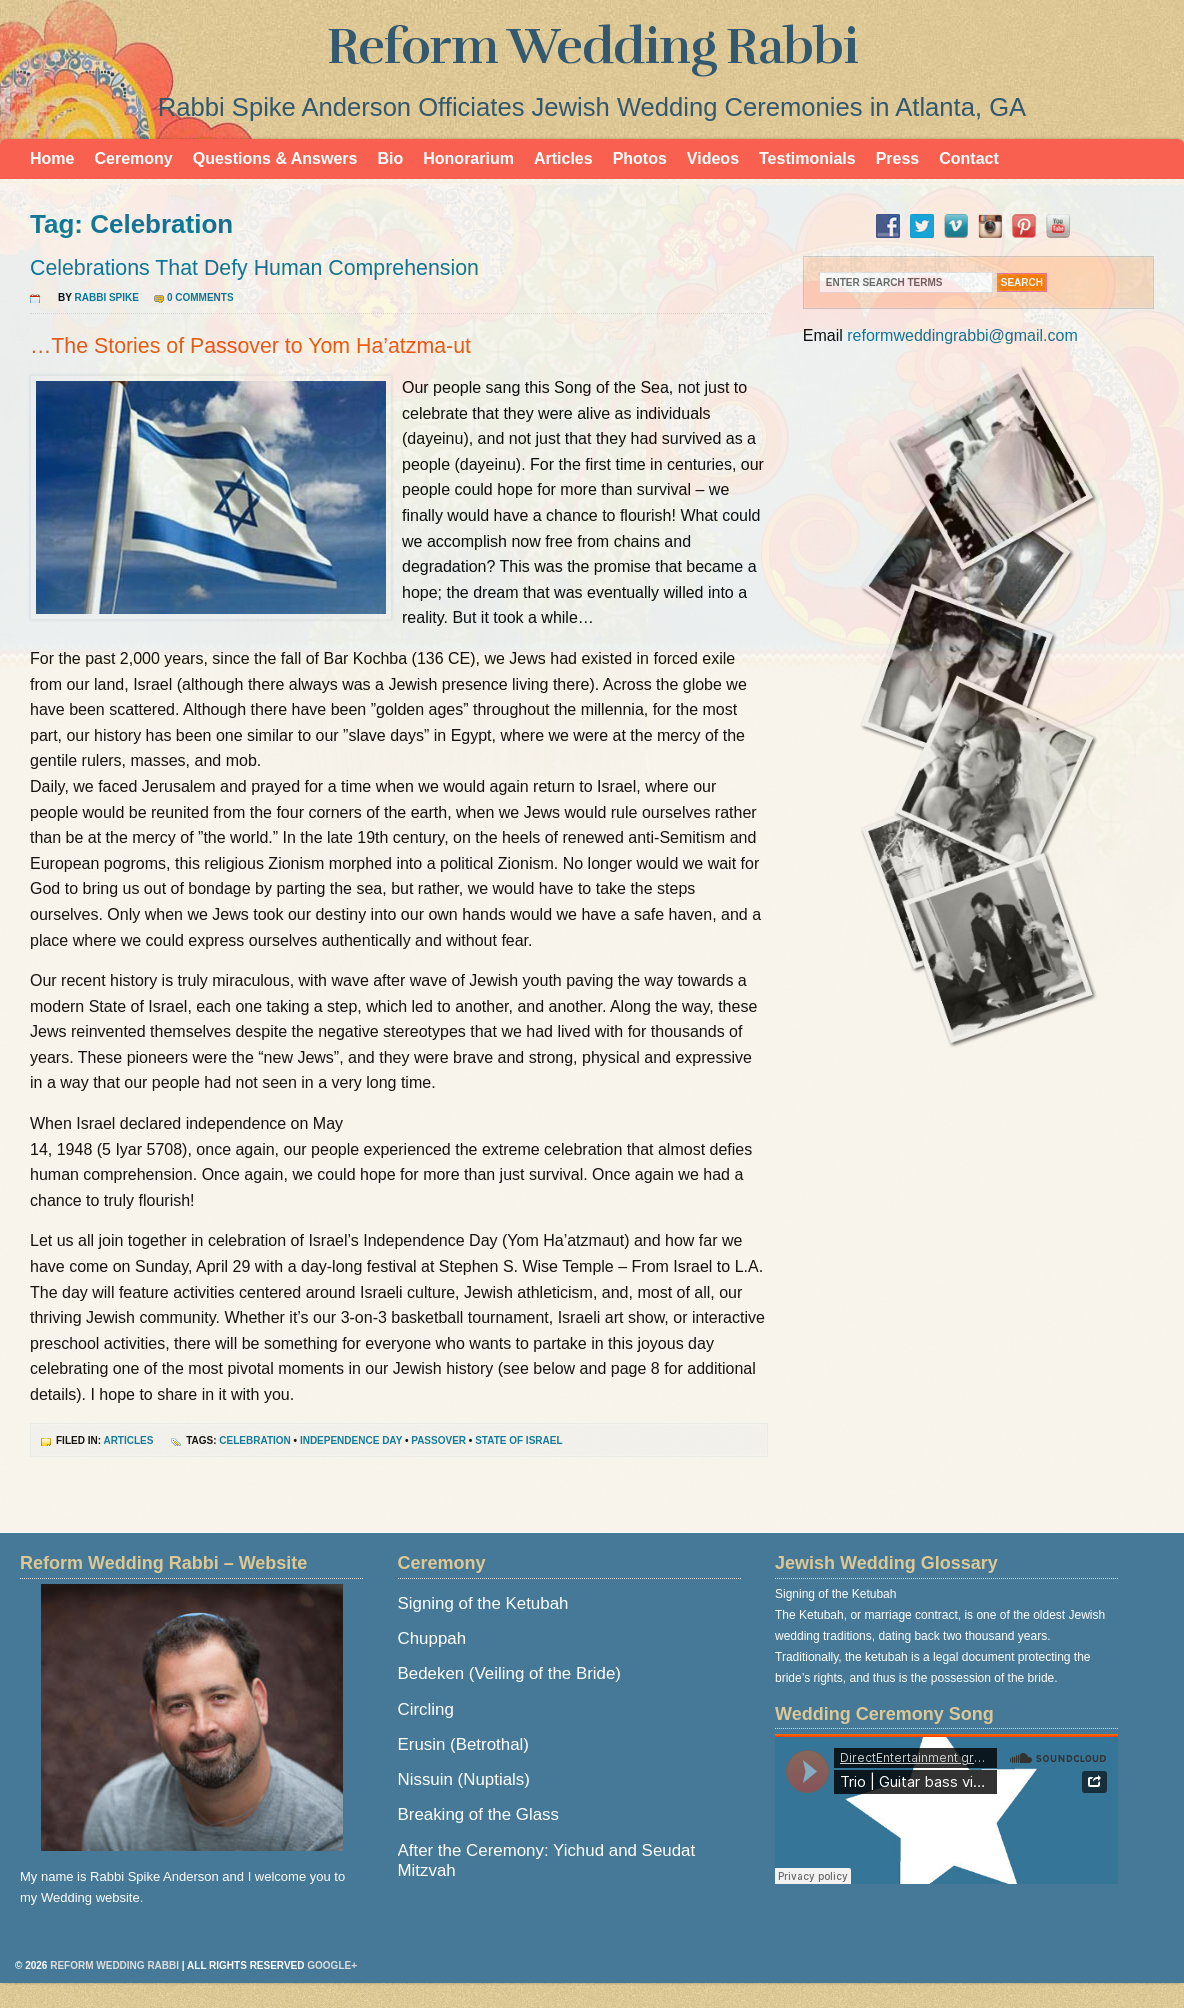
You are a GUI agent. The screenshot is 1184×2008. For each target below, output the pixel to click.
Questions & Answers (275, 158)
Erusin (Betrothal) (463, 1744)
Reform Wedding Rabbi (592, 47)
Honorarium (468, 158)
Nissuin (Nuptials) (464, 1779)
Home (52, 158)
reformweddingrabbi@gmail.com (962, 335)
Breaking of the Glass (478, 1814)
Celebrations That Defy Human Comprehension (254, 268)
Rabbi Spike (107, 297)
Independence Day (351, 1440)
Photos (640, 158)
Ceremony (133, 158)
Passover (438, 1440)
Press (898, 158)
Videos (713, 158)
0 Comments (200, 297)
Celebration (254, 1440)
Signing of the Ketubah (483, 1603)
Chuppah (432, 1638)
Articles (563, 158)
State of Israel (518, 1440)
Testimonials (807, 158)
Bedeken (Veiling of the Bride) (509, 1673)
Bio (390, 158)
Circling (426, 1709)
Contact (969, 158)
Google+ (332, 1965)
